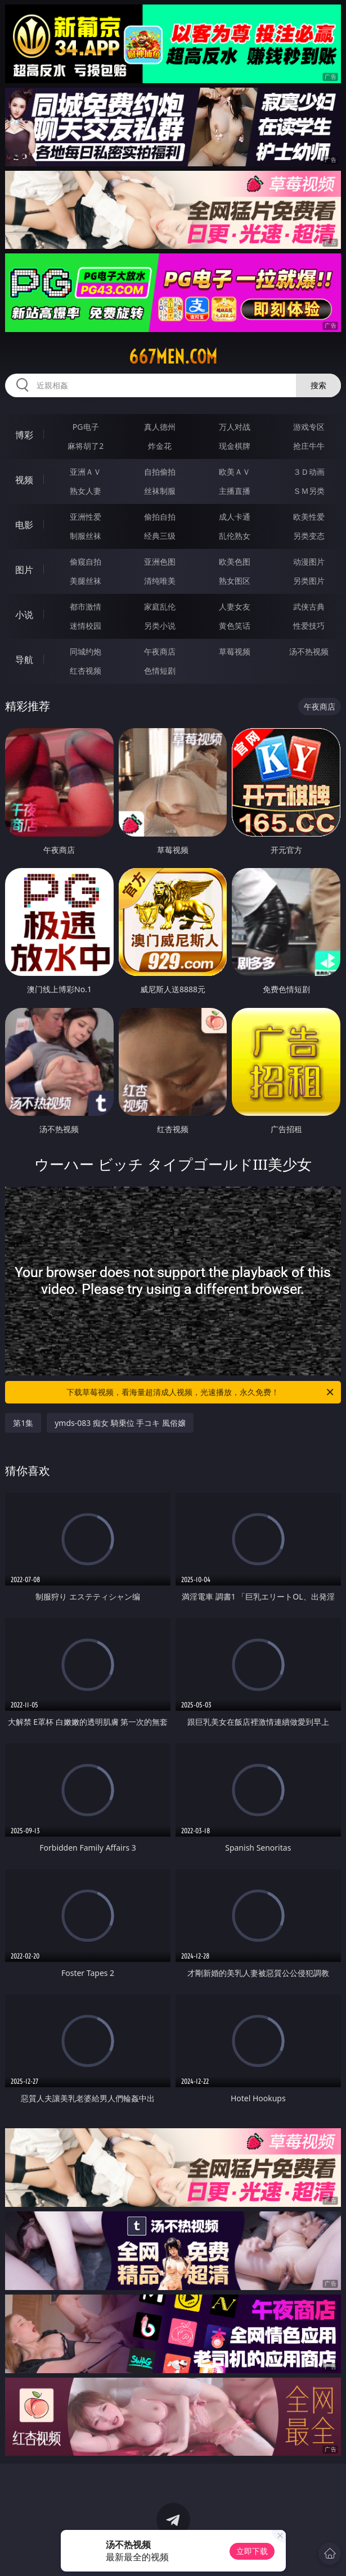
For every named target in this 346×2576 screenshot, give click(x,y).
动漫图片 (309, 561)
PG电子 (86, 426)
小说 (24, 614)
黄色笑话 (234, 625)
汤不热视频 (309, 651)
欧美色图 (234, 561)
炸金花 (160, 445)
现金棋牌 (234, 445)
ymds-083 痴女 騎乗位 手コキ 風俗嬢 (120, 1423)
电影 (24, 525)
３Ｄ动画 (309, 471)
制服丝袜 (85, 535)
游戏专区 (309, 426)
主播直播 (234, 490)
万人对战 (234, 426)
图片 (24, 570)
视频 (24, 480)
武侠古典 (309, 606)
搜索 (318, 385)
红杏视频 (85, 670)
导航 (24, 659)
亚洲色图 (160, 561)
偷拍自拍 (160, 516)
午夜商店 (160, 651)
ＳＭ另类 (309, 490)
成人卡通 (234, 516)
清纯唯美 (160, 580)
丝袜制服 (160, 490)
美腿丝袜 (85, 580)
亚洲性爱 (85, 516)
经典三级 (160, 535)
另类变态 (309, 535)
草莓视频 (234, 651)
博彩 (24, 435)
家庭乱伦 (160, 606)
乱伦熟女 (234, 535)
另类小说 (160, 625)
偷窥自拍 (85, 561)
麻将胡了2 (86, 445)
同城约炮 (85, 651)
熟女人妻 (85, 490)
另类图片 (309, 580)
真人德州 (160, 426)
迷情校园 (85, 625)
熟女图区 (234, 580)
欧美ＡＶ (234, 471)
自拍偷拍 (160, 471)
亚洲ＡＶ (85, 471)
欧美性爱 (309, 516)
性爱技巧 (309, 625)
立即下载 (252, 2551)
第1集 (23, 1423)
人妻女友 (234, 606)
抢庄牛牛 (309, 445)
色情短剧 (160, 670)
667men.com (173, 357)
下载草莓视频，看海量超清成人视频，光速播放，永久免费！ (200, 1392)
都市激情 (85, 606)
